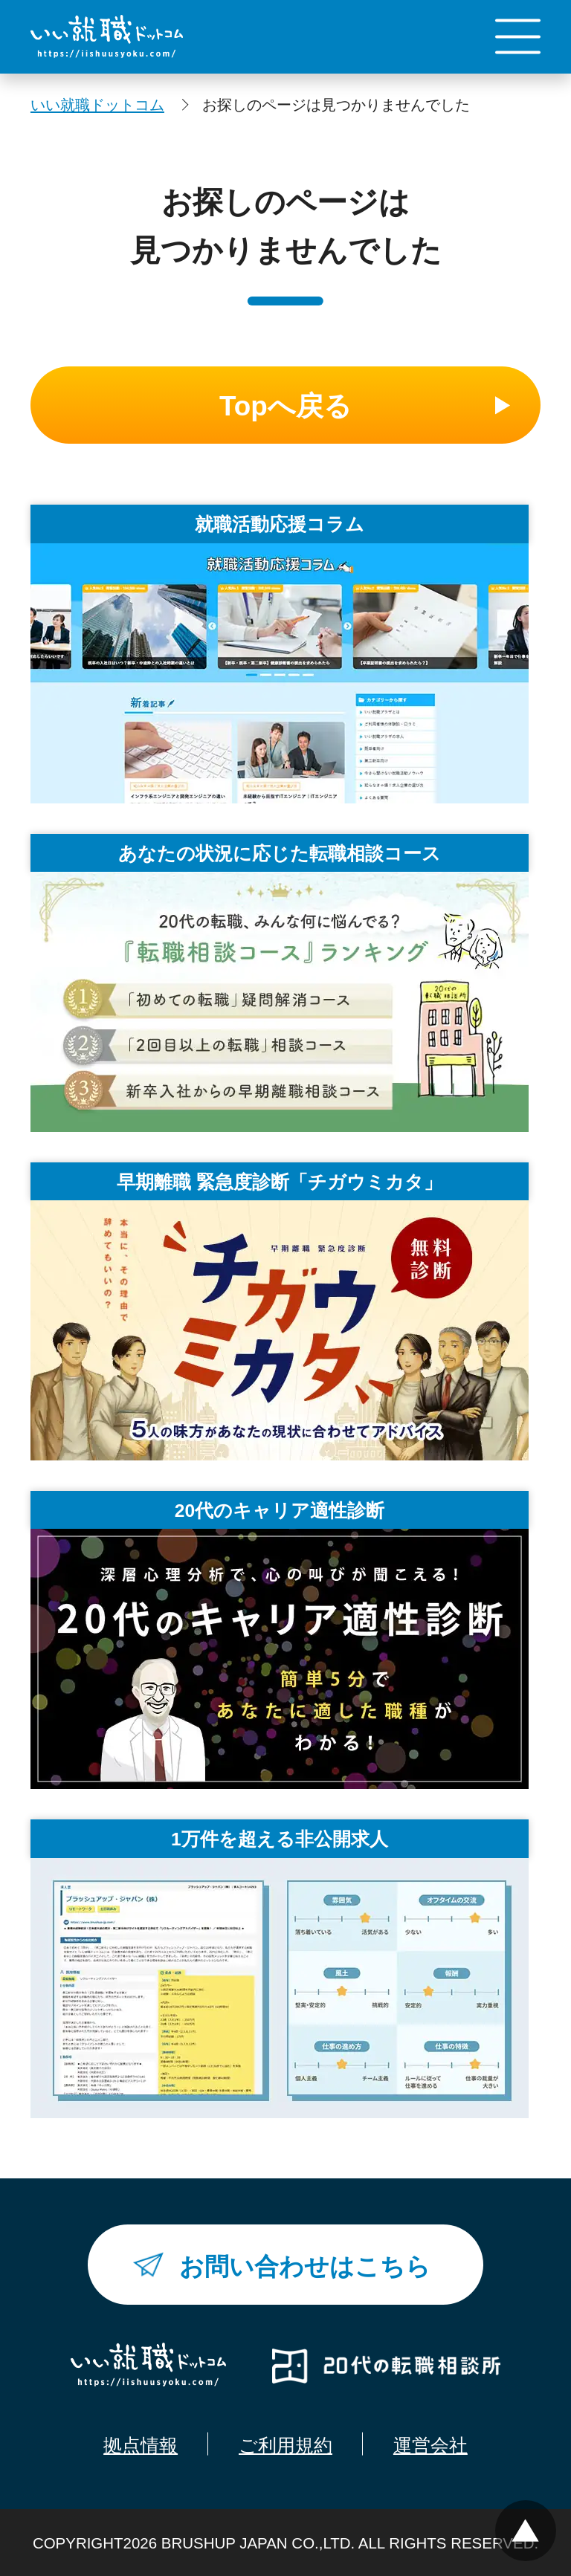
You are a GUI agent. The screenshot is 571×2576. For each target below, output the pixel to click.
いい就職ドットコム (97, 104)
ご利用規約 (285, 2446)
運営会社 (430, 2446)
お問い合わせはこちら (304, 2266)
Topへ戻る (285, 406)
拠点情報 (140, 2446)
